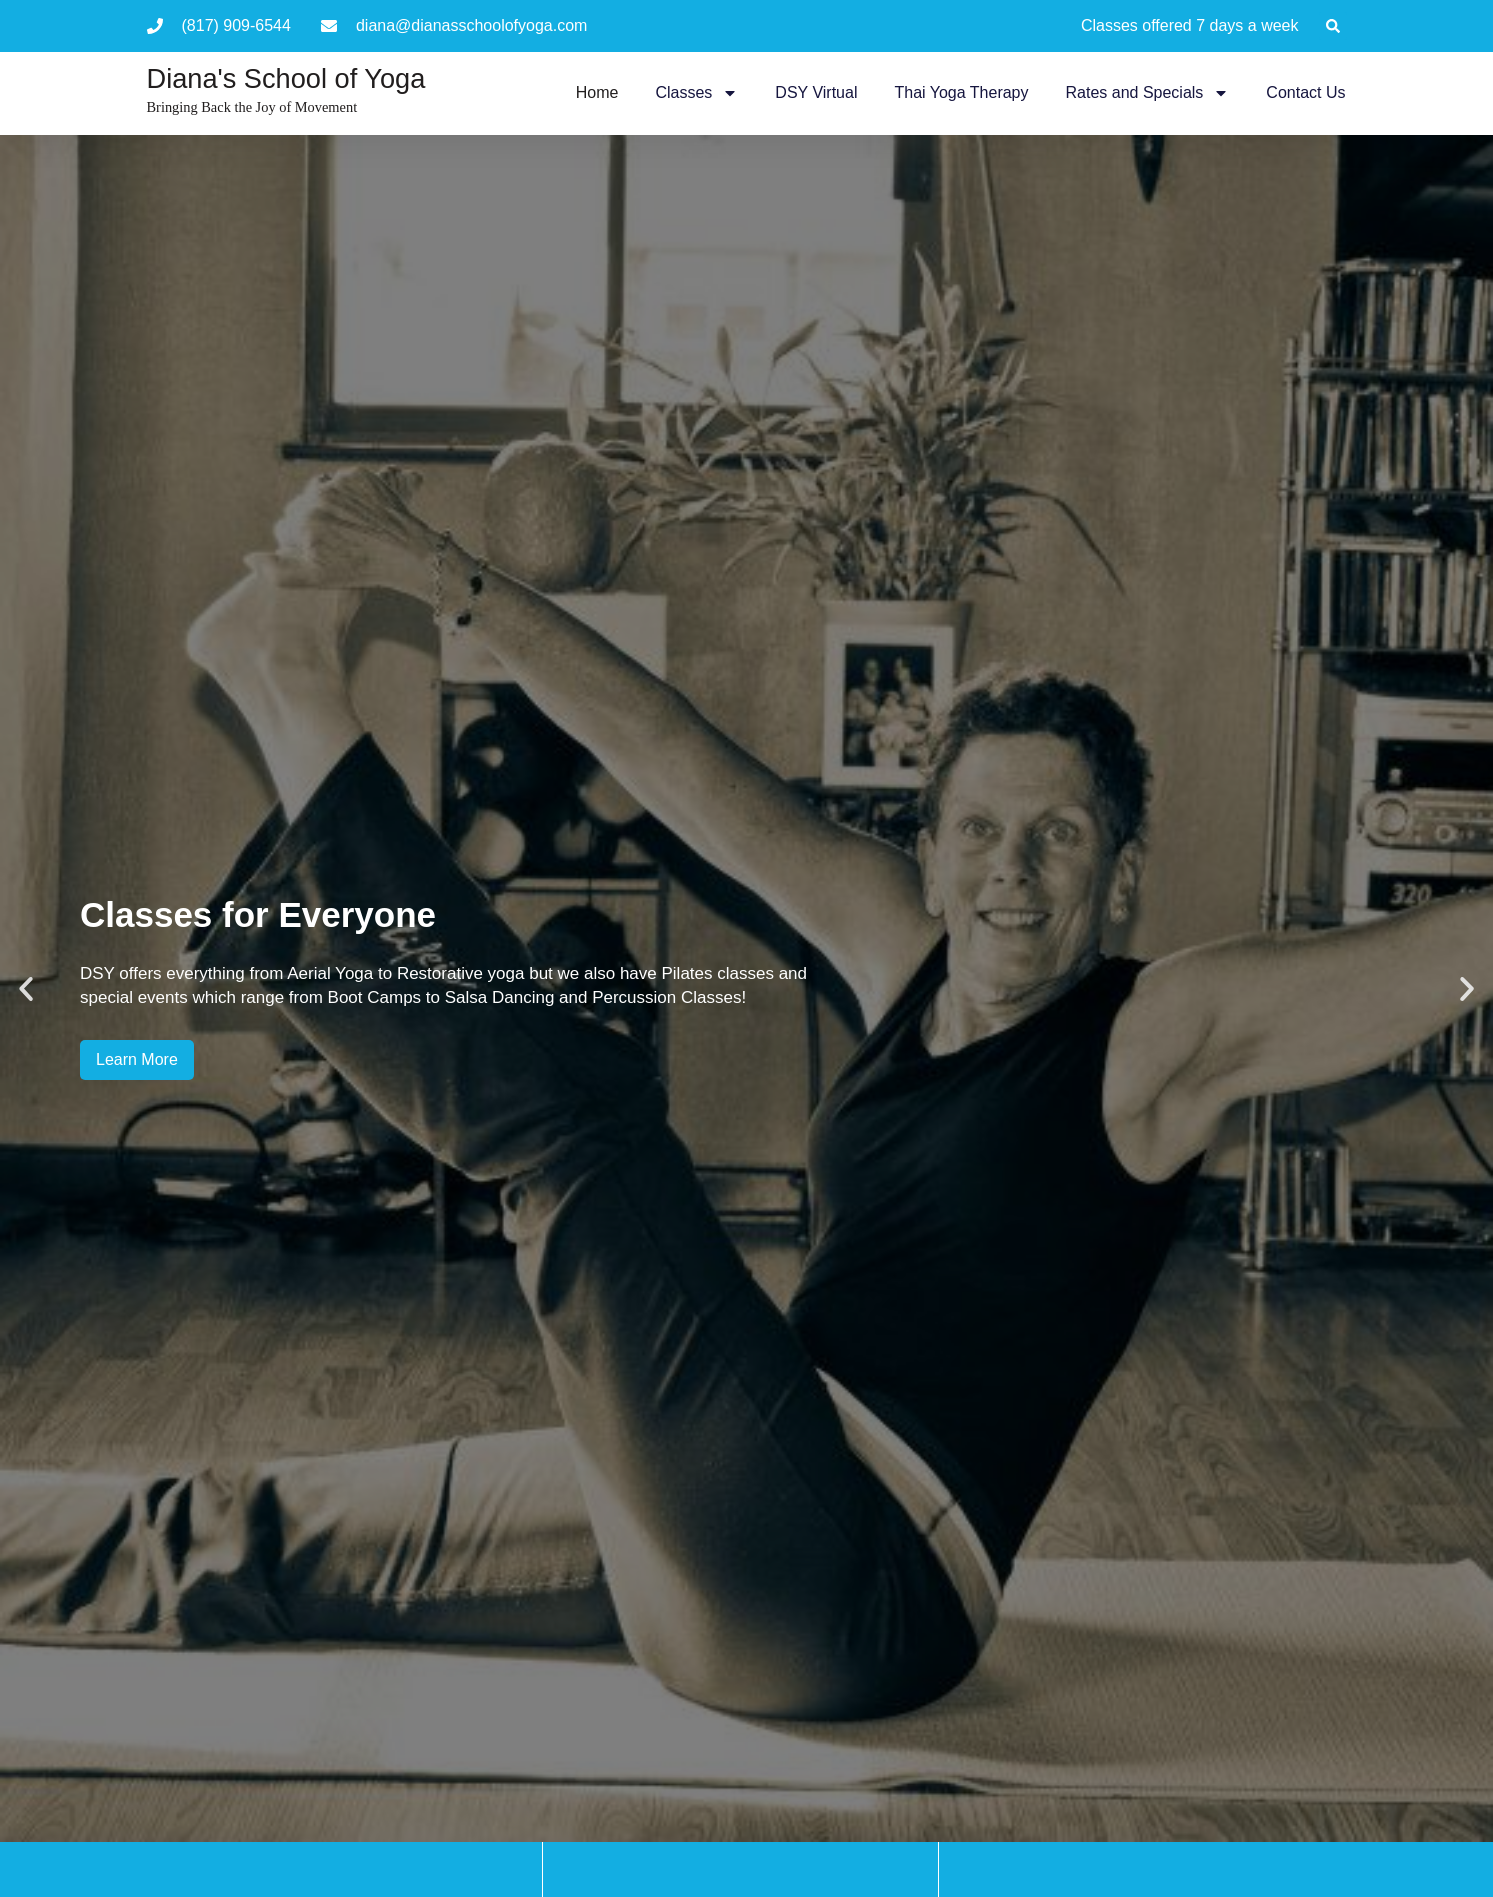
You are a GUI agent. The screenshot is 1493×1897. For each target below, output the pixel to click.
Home (597, 92)
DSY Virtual (816, 92)
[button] (1333, 26)
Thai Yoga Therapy (961, 92)
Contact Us (1305, 92)
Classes (696, 93)
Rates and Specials (1148, 93)
